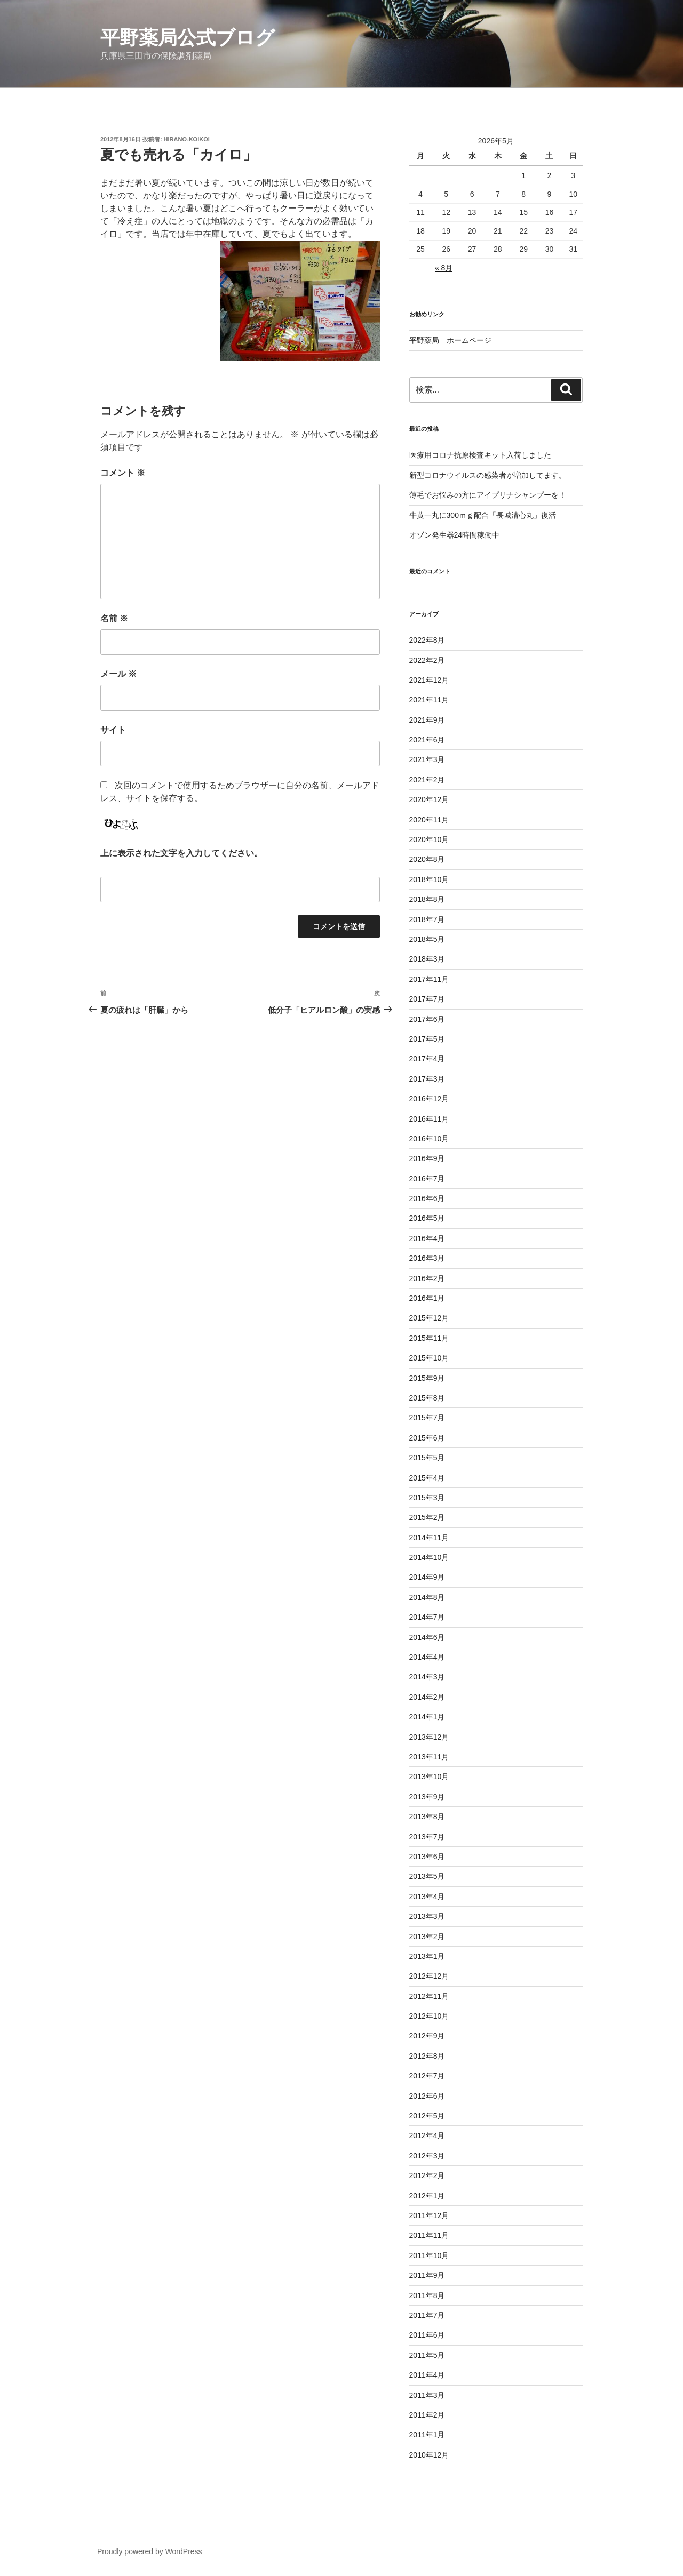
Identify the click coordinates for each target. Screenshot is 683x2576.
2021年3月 (427, 759)
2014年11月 (429, 1537)
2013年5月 (427, 1876)
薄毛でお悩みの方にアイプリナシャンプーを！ (487, 495)
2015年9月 (427, 1378)
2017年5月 (427, 1039)
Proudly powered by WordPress (149, 2551)
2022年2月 (427, 660)
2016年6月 (427, 1198)
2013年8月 (427, 1816)
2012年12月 (429, 1976)
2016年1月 (427, 1298)
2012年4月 (427, 2135)
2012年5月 (427, 2115)
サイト (113, 729)
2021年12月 (429, 680)
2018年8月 (427, 899)
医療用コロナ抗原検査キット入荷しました (480, 455)
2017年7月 (427, 999)
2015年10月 (429, 1358)
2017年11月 (429, 979)
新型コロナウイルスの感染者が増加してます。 (487, 475)
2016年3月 (427, 1258)
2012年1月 (427, 2195)
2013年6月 (427, 1856)
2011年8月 (427, 2295)
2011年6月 (427, 2335)
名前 (114, 618)
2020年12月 (429, 799)
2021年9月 (427, 720)
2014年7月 (427, 1617)
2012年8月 (427, 2056)
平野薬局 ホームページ (450, 340)
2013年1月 (427, 1956)
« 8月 (443, 267)
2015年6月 (427, 1438)
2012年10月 (429, 2016)
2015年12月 (429, 1318)
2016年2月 (427, 1278)
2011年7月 (427, 2315)
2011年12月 (429, 2215)
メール (118, 673)
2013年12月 (429, 1737)
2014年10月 (429, 1557)
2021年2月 (427, 779)
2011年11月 (429, 2235)
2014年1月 (427, 1717)
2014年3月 (427, 1677)
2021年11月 (429, 699)
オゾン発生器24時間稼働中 (454, 535)
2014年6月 (427, 1637)
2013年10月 (429, 1776)
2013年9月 (427, 1797)
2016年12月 (429, 1098)
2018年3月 (427, 959)
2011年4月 (427, 2375)
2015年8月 (427, 1398)
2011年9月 (427, 2275)
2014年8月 (427, 1597)
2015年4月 (427, 1478)
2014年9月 (427, 1577)
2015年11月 (429, 1338)
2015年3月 (427, 1497)
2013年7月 (427, 1837)
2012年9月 (427, 2035)
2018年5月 (427, 939)
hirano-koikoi (187, 139)
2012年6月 (427, 2096)
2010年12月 (429, 2455)
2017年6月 (427, 1019)
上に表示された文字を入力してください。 (181, 853)
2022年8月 (427, 640)
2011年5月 (427, 2355)
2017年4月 (427, 1058)
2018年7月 (427, 919)
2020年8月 (427, 859)
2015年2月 (427, 1517)
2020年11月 (429, 819)
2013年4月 (427, 1896)
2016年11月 (429, 1119)
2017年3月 (427, 1079)
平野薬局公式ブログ (187, 38)
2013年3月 (427, 1916)
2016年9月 (427, 1158)
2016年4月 (427, 1238)
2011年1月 (427, 2434)
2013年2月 (427, 1936)
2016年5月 (427, 1218)
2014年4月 (427, 1657)
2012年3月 (427, 2155)
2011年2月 (427, 2415)
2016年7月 (427, 1178)
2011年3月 (427, 2395)
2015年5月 (427, 1457)
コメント (122, 472)
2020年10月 (429, 839)
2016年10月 (429, 1138)
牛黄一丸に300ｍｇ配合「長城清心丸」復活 (482, 515)
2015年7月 (427, 1417)
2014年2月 (427, 1697)
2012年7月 (427, 2075)
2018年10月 (429, 879)
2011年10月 (429, 2255)
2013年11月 (429, 1757)
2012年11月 (429, 1996)
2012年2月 (427, 2175)
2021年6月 (427, 739)
